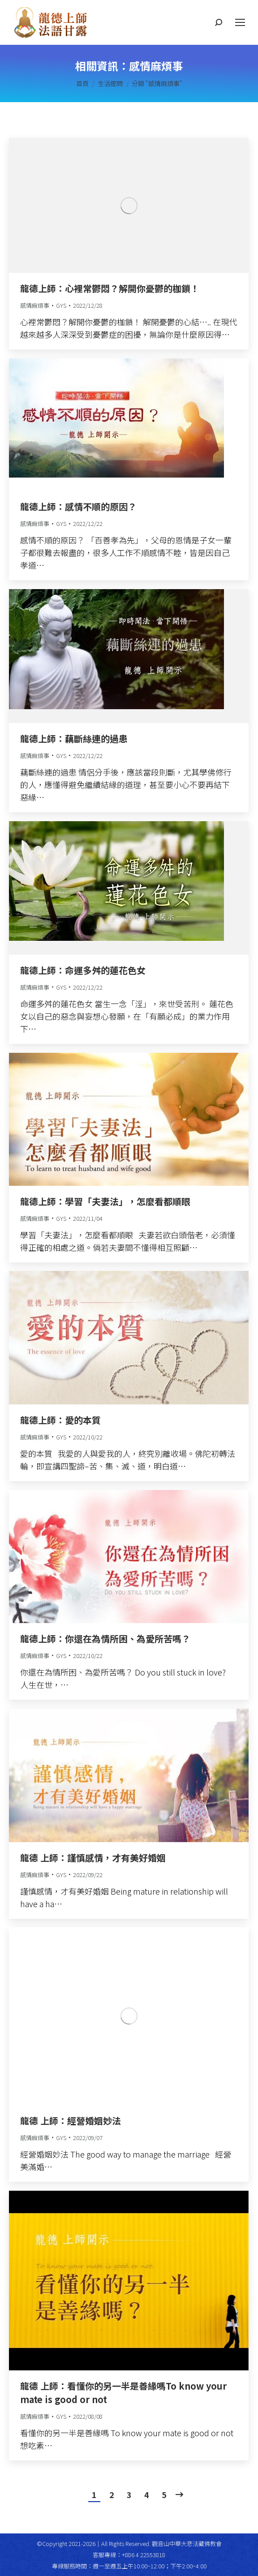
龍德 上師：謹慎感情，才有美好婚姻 (93, 1857)
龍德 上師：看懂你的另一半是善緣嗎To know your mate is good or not (123, 2392)
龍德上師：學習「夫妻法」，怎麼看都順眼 (105, 1201)
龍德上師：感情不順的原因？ (78, 506)
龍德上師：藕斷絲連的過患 (74, 738)
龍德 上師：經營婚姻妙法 (70, 2120)
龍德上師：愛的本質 (60, 1419)
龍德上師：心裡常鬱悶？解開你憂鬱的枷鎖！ (109, 288)
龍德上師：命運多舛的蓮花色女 (83, 970)
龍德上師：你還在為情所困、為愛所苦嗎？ (105, 1638)
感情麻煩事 (34, 305)
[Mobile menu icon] (240, 22)
